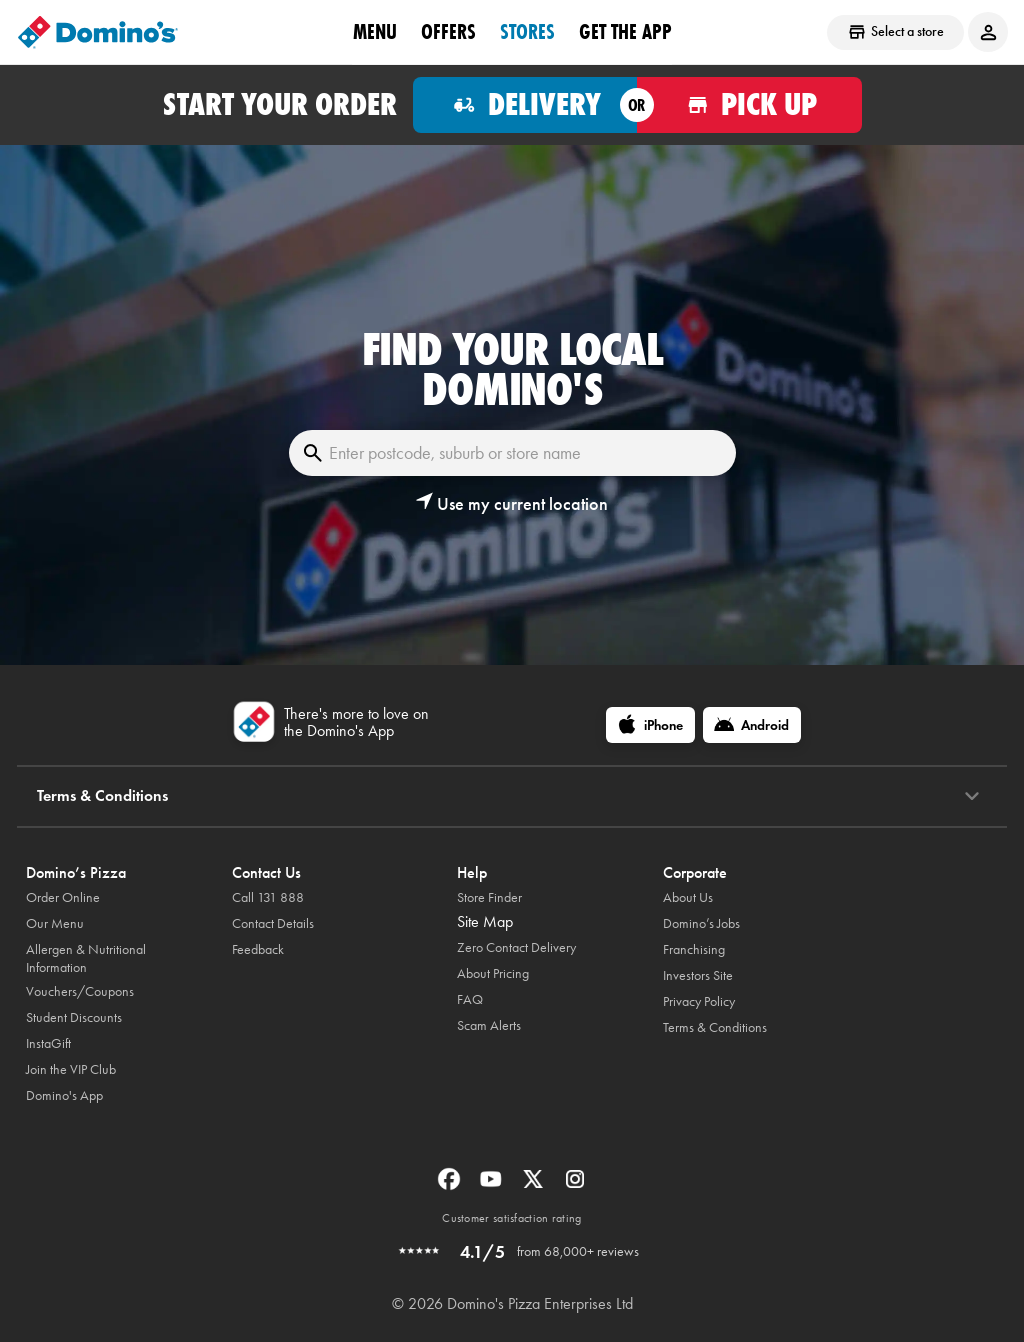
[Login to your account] (988, 32)
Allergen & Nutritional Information (86, 958)
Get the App (625, 31)
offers (448, 31)
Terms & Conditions (715, 1027)
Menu (375, 31)
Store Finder (489, 897)
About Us (688, 897)
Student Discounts (74, 1017)
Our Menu (55, 923)
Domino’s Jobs (701, 923)
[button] (512, 504)
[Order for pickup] (749, 105)
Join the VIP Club (71, 1069)
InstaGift (48, 1043)
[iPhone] (650, 725)
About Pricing (493, 973)
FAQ (470, 999)
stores (527, 31)
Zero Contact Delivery (516, 947)
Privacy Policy (699, 1001)
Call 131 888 (268, 897)
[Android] (752, 725)
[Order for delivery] (525, 105)
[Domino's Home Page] (98, 32)
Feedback (258, 949)
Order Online (63, 897)
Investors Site (698, 975)
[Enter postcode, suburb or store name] (512, 453)
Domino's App (64, 1095)
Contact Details (273, 923)
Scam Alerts (489, 1025)
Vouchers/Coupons (80, 991)
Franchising (694, 949)
